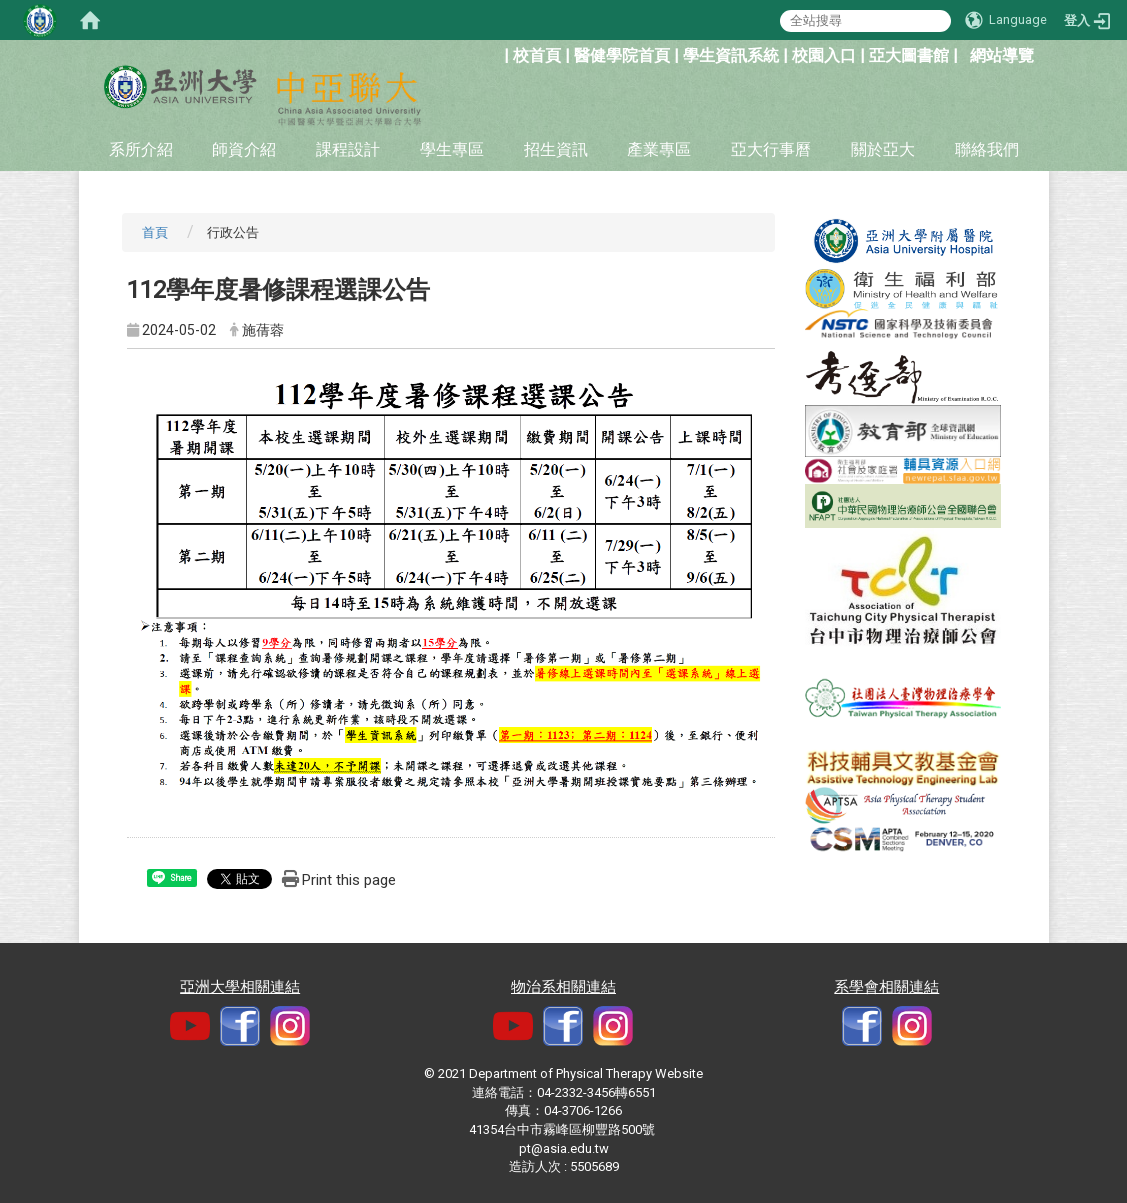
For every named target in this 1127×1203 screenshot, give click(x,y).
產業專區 (659, 149)
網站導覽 (1002, 55)
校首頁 (537, 55)
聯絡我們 (987, 149)
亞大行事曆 (771, 149)
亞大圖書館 (909, 55)
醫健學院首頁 (622, 55)
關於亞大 (883, 149)
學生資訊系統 (731, 55)
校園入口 (824, 55)
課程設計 (348, 149)
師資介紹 (244, 149)
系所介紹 (141, 149)
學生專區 (452, 149)
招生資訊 (556, 149)
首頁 (155, 232)
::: (493, 53)
